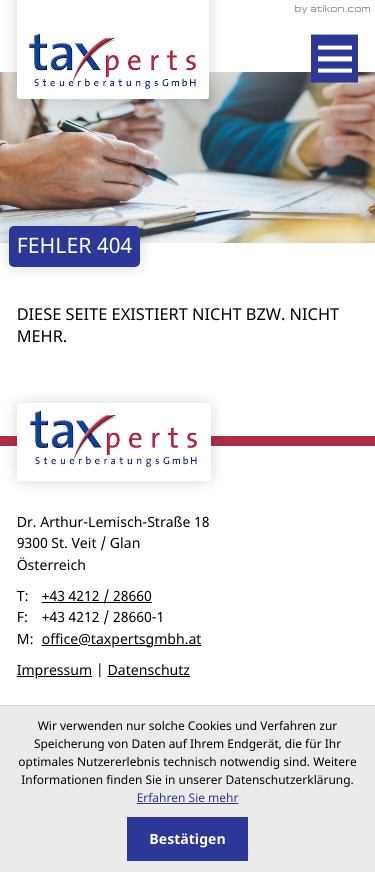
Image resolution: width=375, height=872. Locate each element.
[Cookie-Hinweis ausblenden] (187, 839)
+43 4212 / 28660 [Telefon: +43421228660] (97, 596)
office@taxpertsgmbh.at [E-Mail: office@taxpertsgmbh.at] (122, 639)
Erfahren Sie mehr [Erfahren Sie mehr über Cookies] (188, 797)
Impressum (55, 670)
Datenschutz (148, 670)
